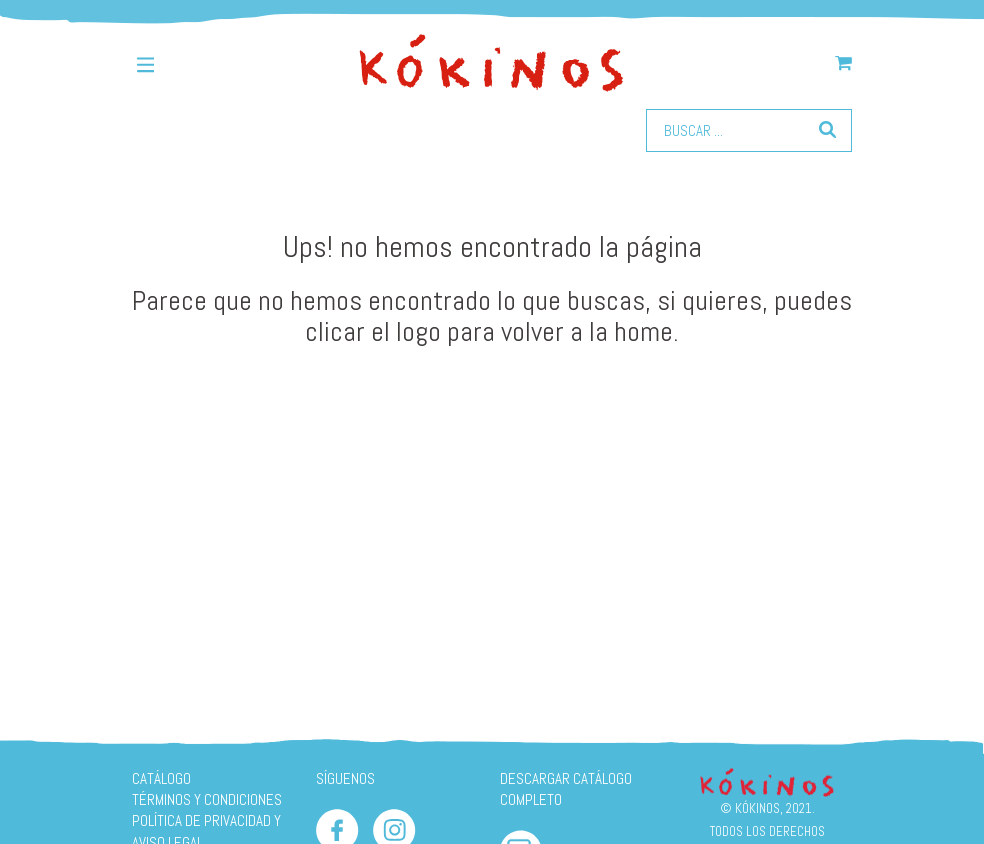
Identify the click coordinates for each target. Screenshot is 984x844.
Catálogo (161, 778)
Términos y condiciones (207, 799)
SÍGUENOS (345, 778)
